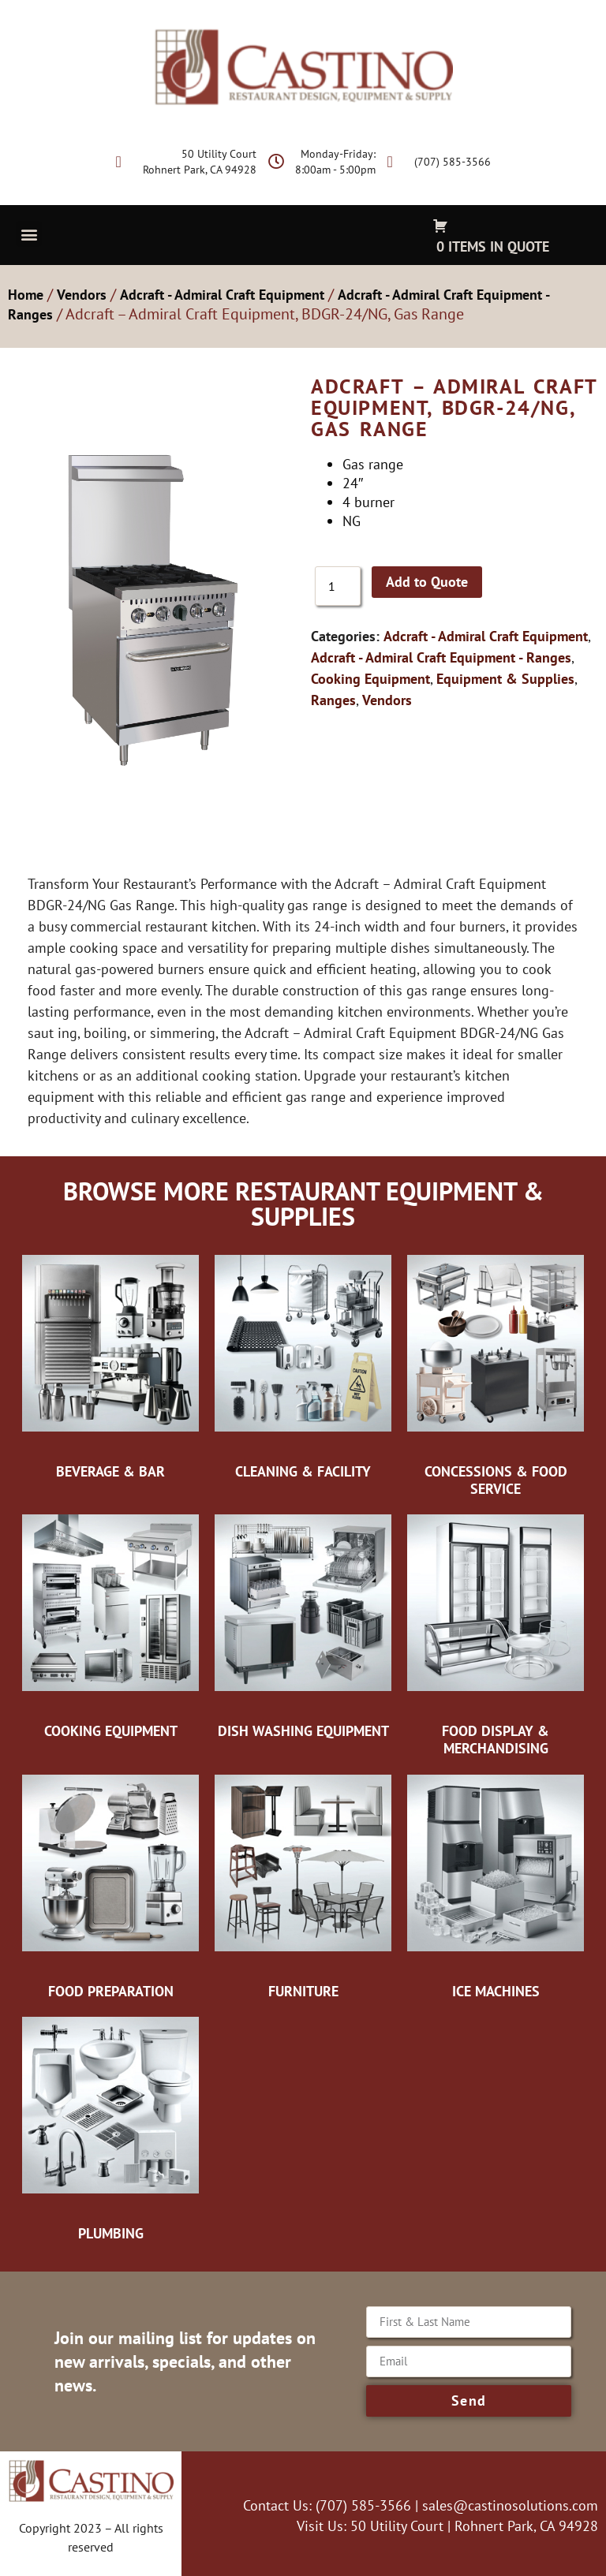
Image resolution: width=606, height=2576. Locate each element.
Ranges (333, 700)
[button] (29, 234)
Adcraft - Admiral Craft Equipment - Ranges (441, 657)
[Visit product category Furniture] (303, 1885)
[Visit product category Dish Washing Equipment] (303, 1625)
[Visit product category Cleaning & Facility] (303, 1366)
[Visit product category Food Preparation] (110, 1885)
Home (25, 295)
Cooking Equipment (370, 679)
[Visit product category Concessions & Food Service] (495, 1374)
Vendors (82, 295)
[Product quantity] (338, 586)
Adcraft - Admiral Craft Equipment (222, 295)
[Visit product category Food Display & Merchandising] (495, 1634)
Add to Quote (427, 582)
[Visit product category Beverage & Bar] (110, 1366)
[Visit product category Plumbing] (110, 2128)
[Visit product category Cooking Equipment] (110, 1625)
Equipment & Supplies (505, 679)
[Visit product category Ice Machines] (495, 1885)
